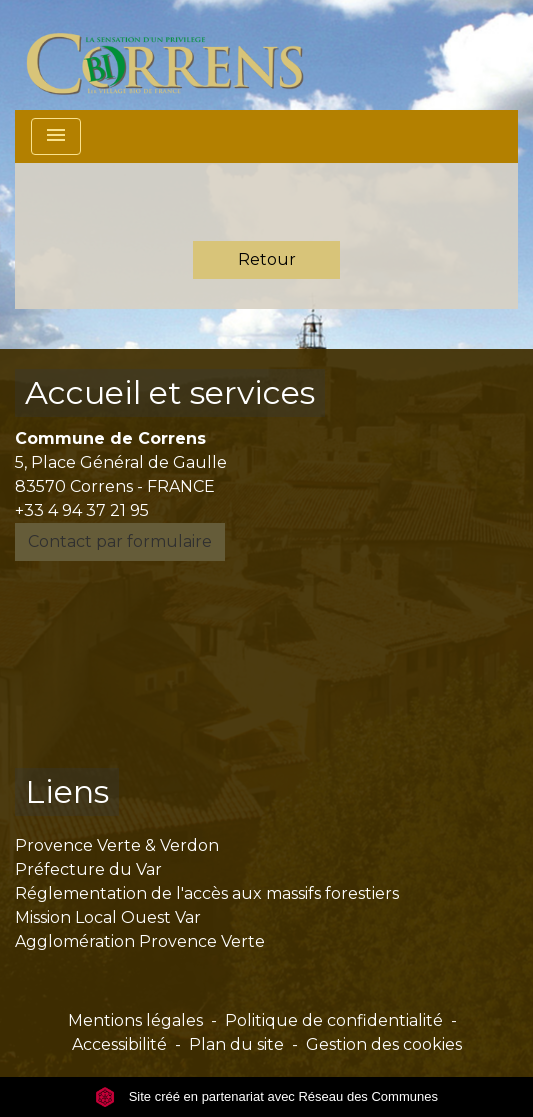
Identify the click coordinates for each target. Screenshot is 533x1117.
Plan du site (236, 1044)
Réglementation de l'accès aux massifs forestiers (207, 893)
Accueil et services (170, 392)
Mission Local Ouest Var (108, 917)
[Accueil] (176, 55)
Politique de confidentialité (334, 1020)
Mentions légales (135, 1020)
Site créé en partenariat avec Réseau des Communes (266, 1096)
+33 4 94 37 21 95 (82, 510)
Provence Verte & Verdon (117, 845)
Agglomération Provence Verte (140, 941)
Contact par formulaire (120, 541)
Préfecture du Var (88, 869)
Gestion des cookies (384, 1044)
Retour (267, 259)
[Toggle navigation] (56, 136)
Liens (67, 791)
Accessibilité (119, 1044)
